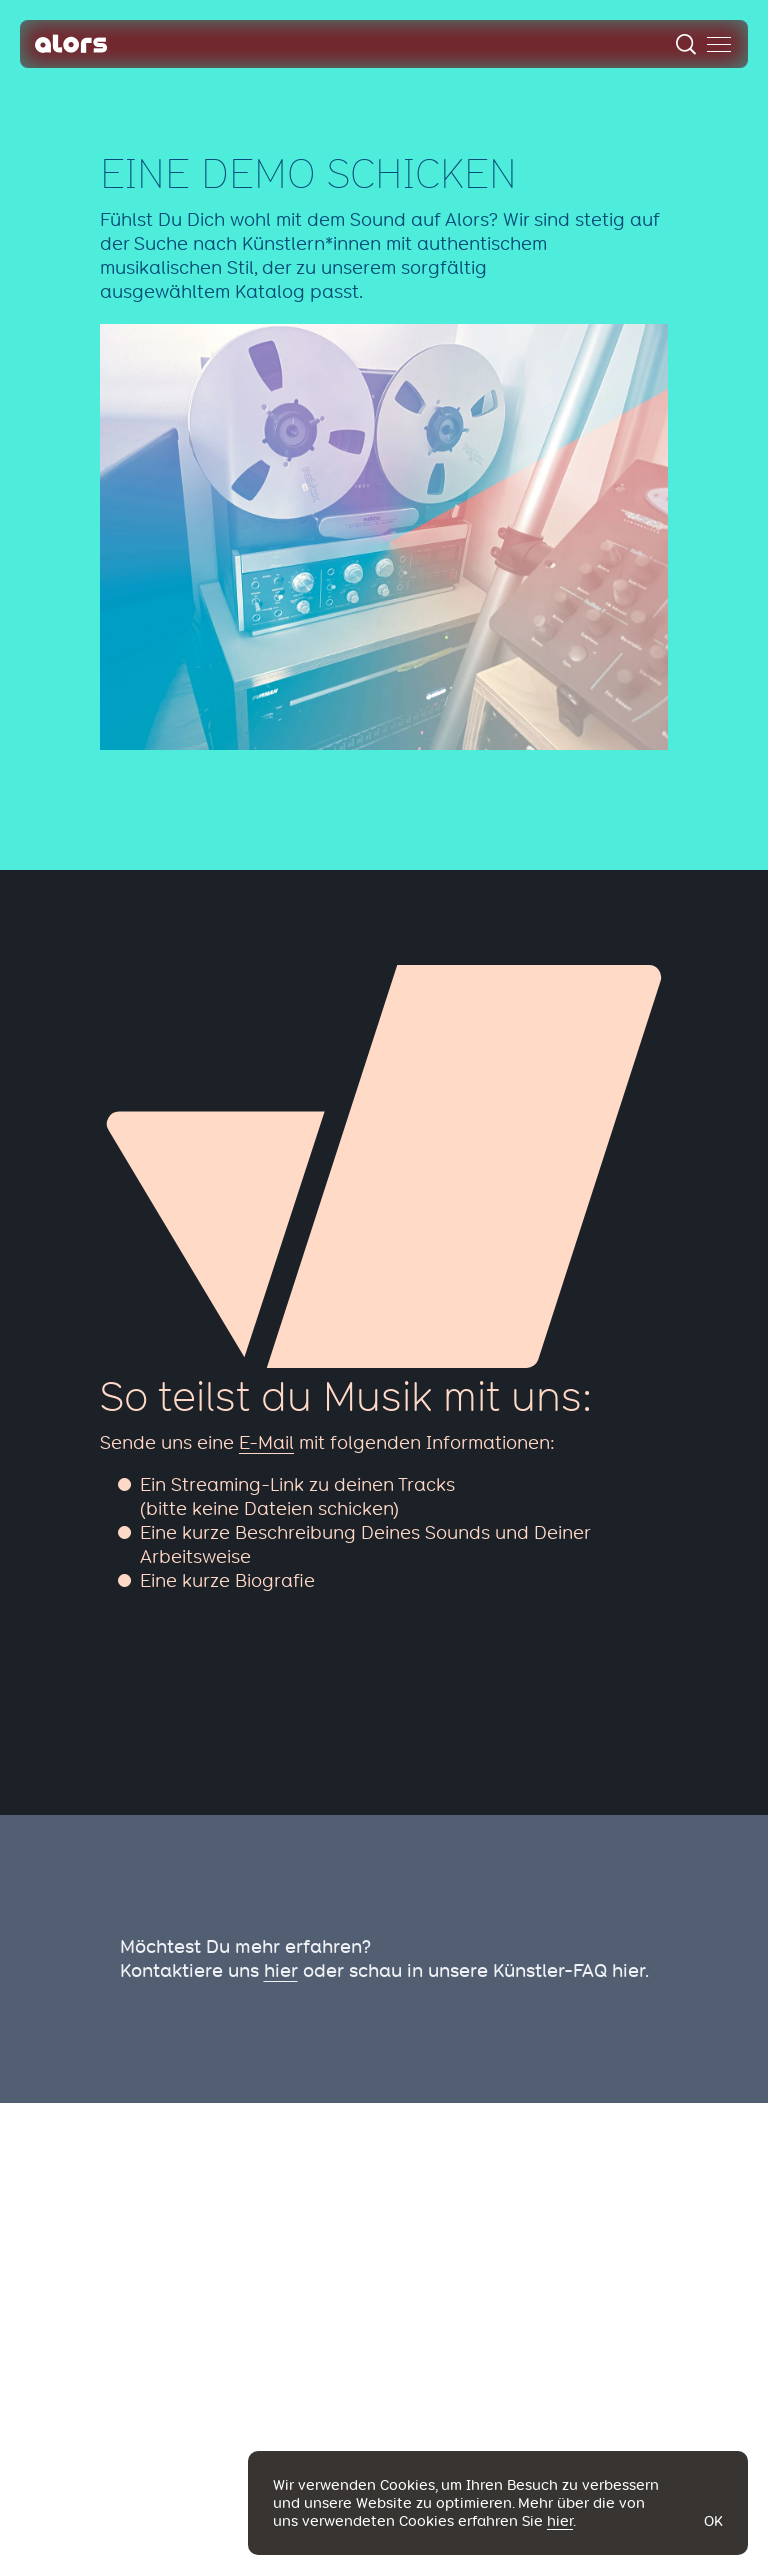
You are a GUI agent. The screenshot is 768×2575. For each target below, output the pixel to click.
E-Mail (266, 1442)
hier (281, 1970)
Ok (713, 2521)
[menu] (719, 44)
